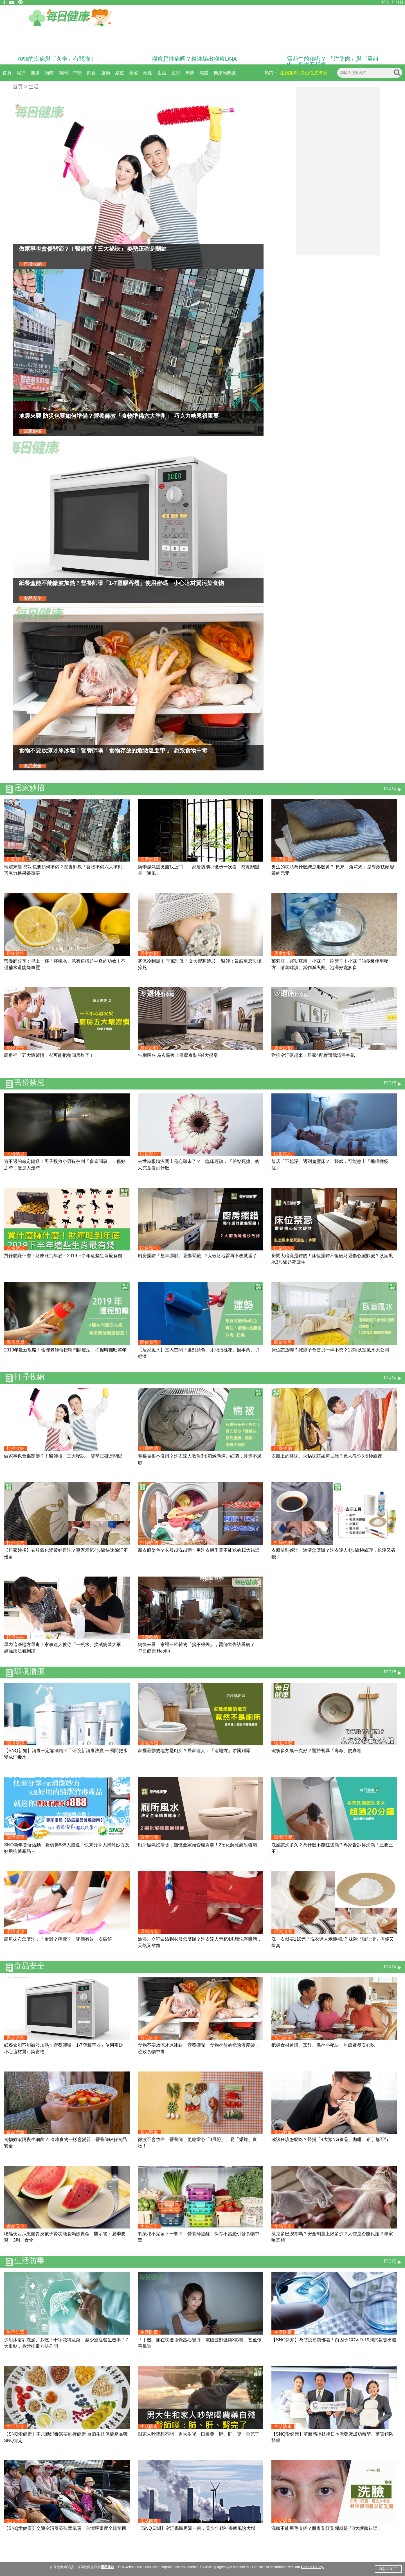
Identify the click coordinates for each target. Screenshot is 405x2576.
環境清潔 (29, 1671)
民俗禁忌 (29, 1082)
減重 (119, 72)
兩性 (147, 72)
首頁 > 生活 (26, 86)
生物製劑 (289, 72)
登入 (385, 2)
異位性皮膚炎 (313, 72)
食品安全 (29, 1966)
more (390, 788)
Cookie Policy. (312, 2567)
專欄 (189, 72)
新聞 (63, 72)
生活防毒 (29, 2261)
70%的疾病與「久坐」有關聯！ (56, 59)
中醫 (77, 72)
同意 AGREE (388, 2569)
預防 (49, 72)
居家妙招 (29, 788)
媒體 (203, 72)
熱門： (271, 72)
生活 (161, 72)
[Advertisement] (338, 171)
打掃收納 (29, 1377)
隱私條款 (107, 2567)
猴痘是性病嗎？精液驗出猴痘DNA (194, 59)
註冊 (400, 2)
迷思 (175, 72)
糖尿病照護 (224, 72)
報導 (21, 72)
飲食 (91, 72)
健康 (35, 72)
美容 (133, 72)
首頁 (7, 72)
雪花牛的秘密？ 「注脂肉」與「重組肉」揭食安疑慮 (333, 62)
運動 (105, 72)
